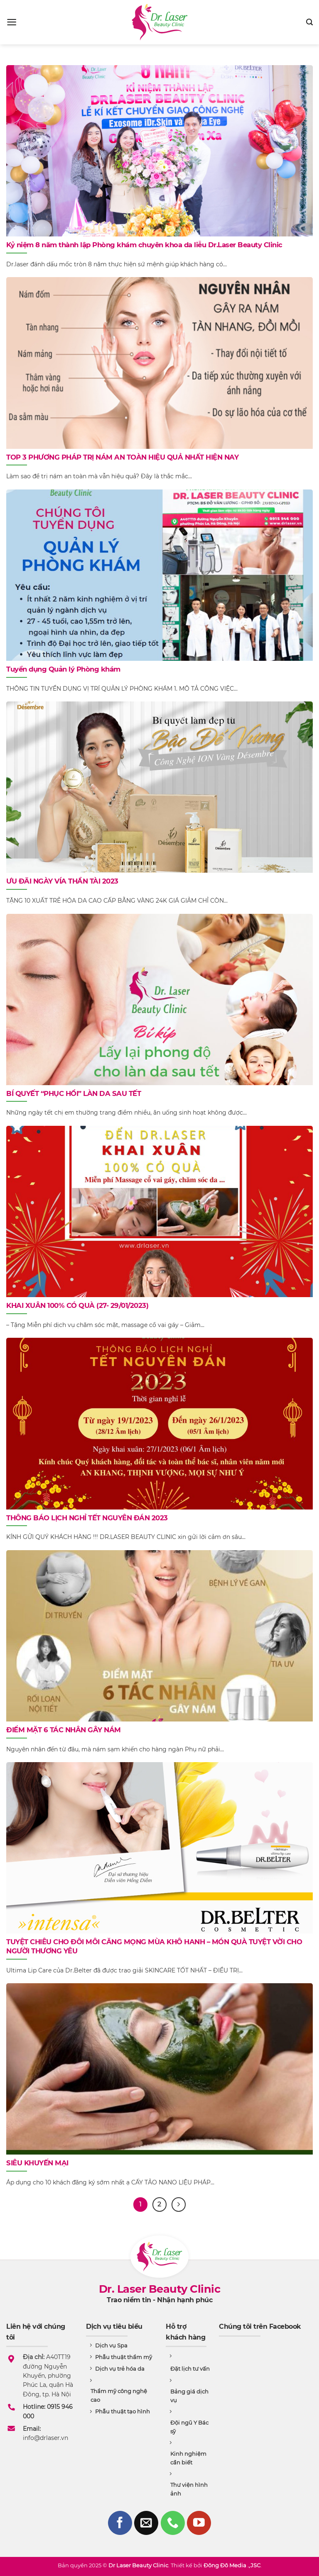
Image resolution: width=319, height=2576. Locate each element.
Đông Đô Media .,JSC (232, 2565)
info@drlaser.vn (45, 2438)
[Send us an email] (146, 2523)
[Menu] (11, 22)
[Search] (309, 22)
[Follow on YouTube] (199, 2523)
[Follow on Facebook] (120, 2523)
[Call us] (173, 2523)
